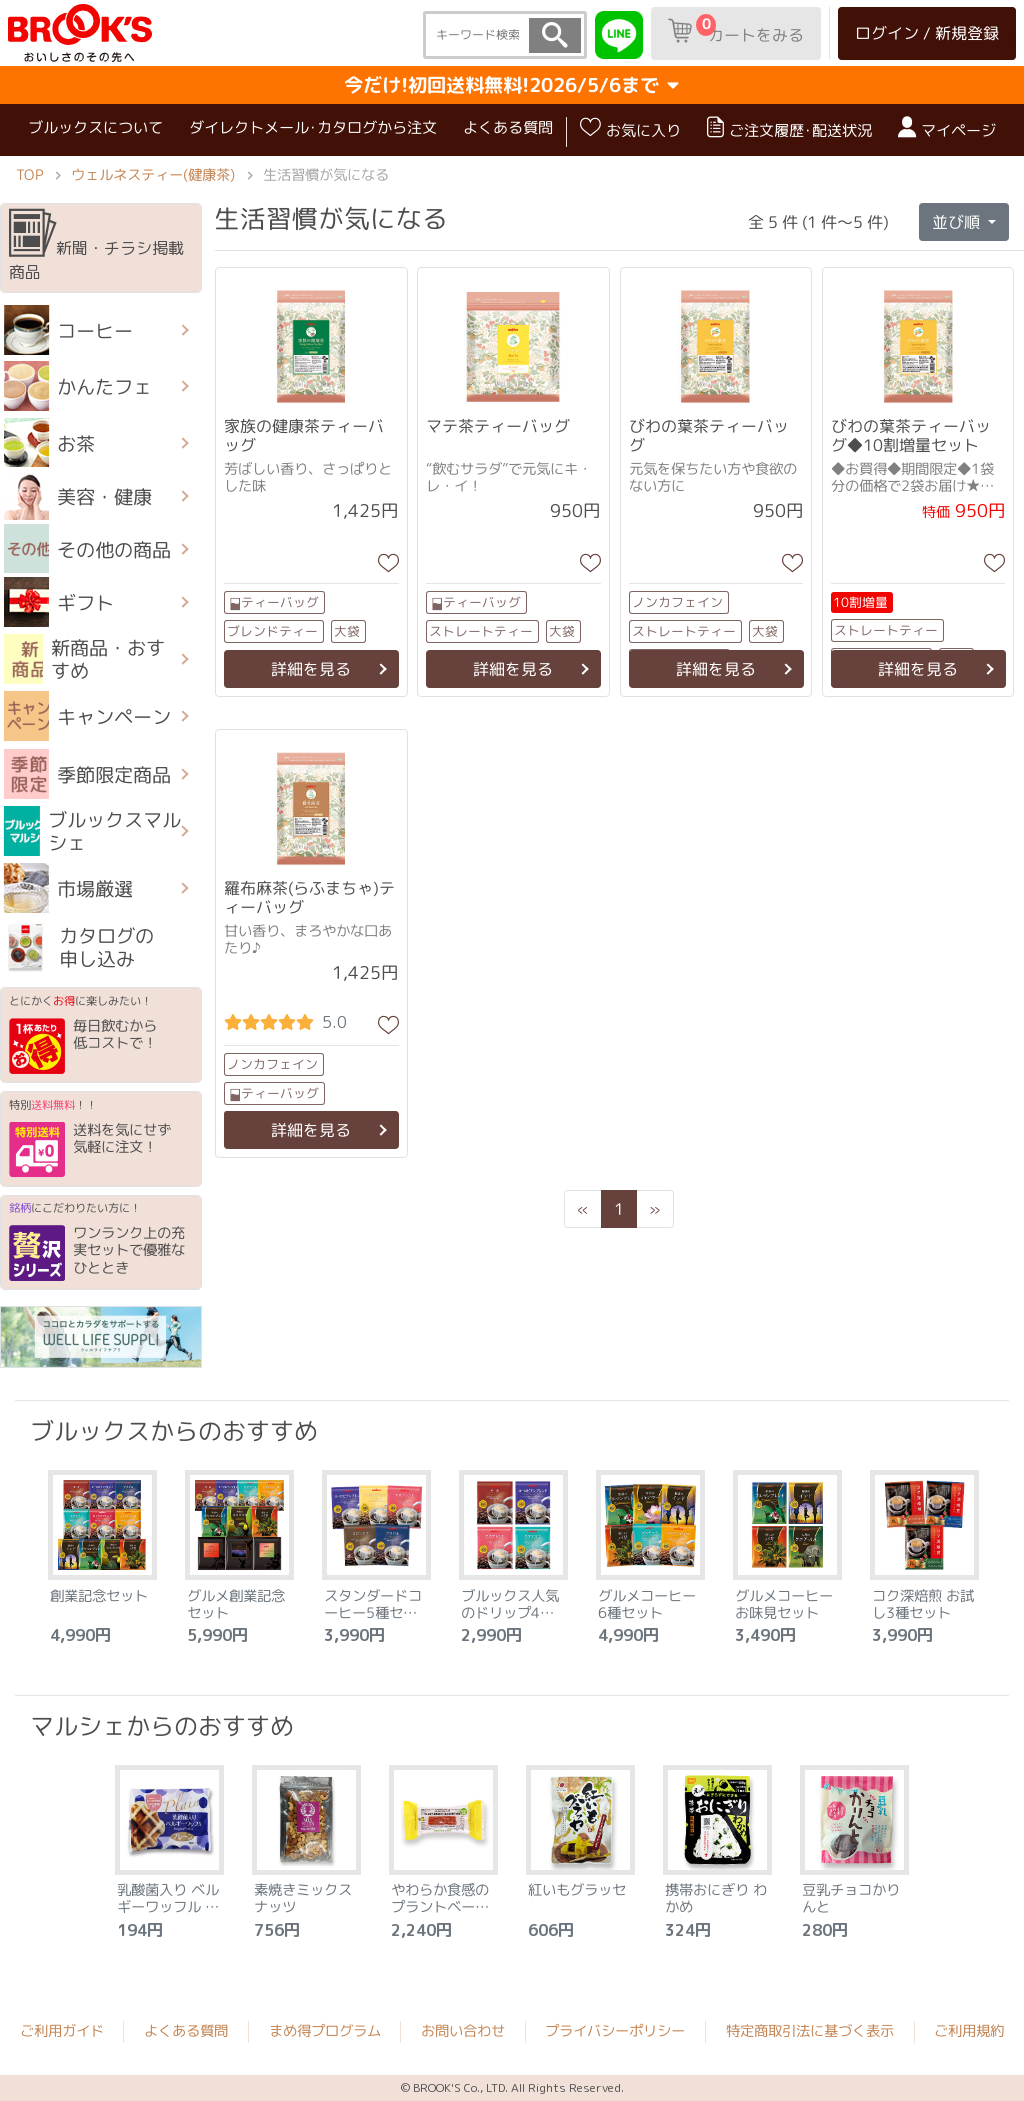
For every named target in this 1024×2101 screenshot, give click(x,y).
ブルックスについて (95, 127)
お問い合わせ (463, 2031)
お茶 (49, 443)
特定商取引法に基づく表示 (810, 2032)
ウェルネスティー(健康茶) (153, 174)
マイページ (947, 128)
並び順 (958, 222)
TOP (29, 174)
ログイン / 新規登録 (927, 33)
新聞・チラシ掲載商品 (96, 246)
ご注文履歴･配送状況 (789, 128)
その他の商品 (87, 549)
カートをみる (736, 30)
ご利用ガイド (62, 2031)
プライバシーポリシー (615, 2031)
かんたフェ (78, 386)
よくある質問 (508, 127)
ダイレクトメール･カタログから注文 (313, 127)
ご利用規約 (969, 2032)
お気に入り (630, 128)
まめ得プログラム (325, 2031)
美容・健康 (78, 496)
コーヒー (68, 330)
